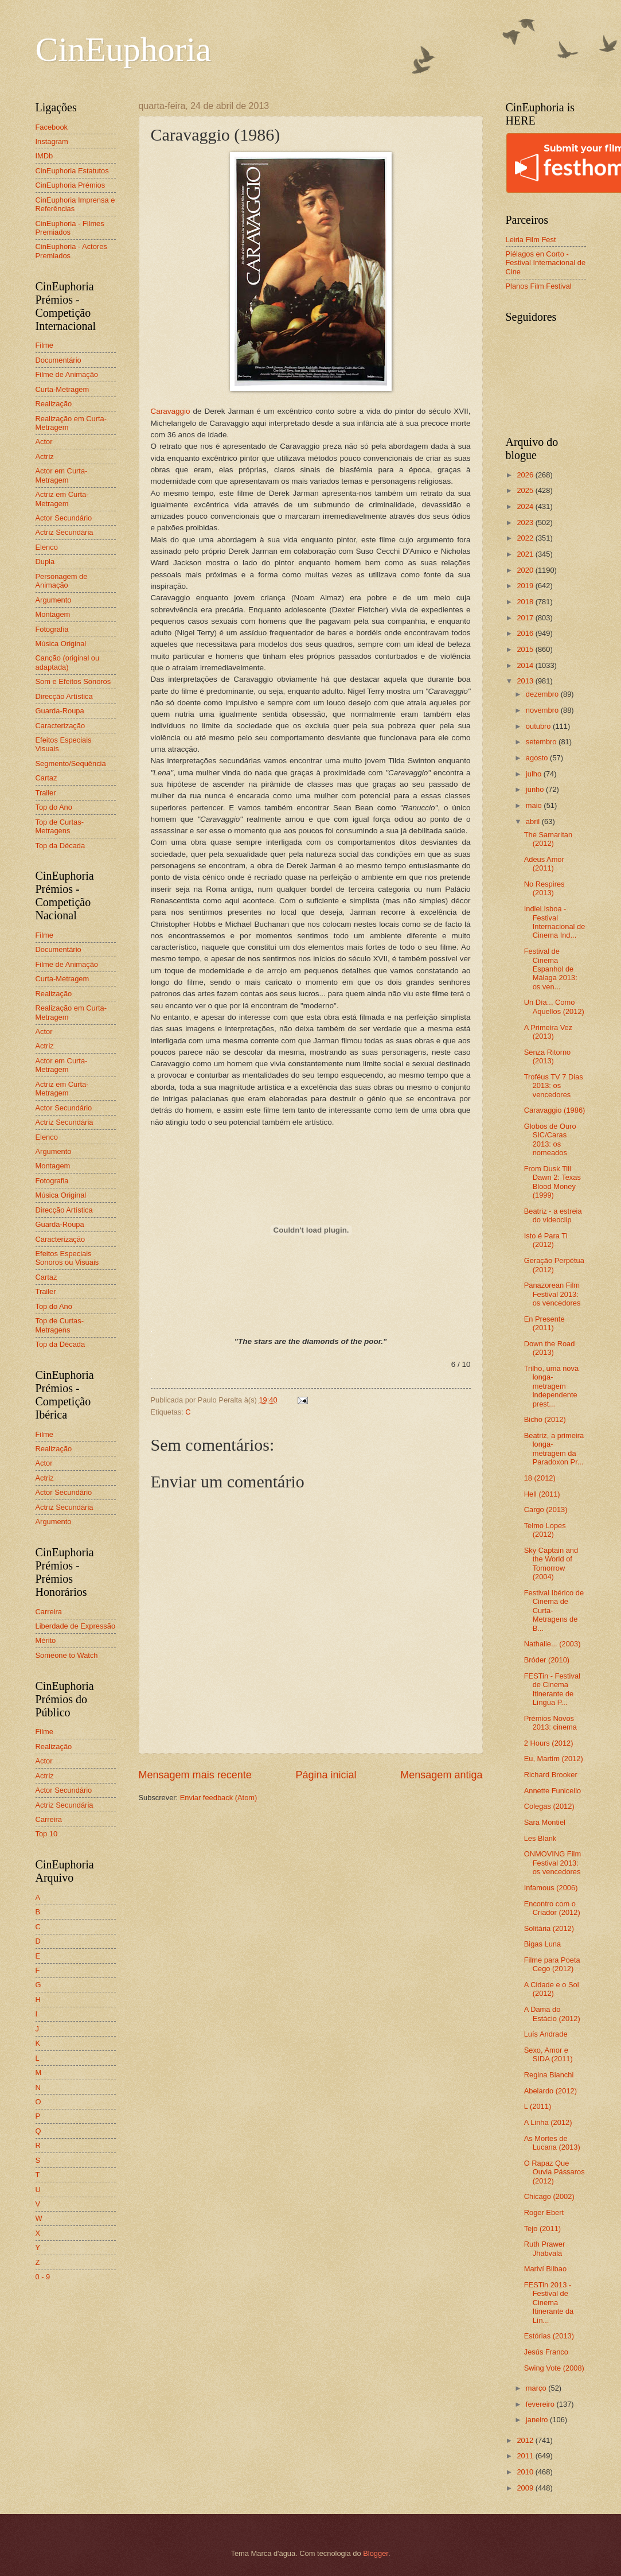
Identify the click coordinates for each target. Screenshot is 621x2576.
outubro (539, 726)
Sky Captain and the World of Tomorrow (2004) (551, 1563)
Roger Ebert (544, 2212)
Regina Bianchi (549, 2074)
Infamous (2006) (551, 1887)
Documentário (58, 360)
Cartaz (46, 778)
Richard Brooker (550, 1774)
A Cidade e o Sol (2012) (551, 1989)
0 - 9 (43, 2276)
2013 (526, 681)
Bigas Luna (542, 1944)
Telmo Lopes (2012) (545, 1529)
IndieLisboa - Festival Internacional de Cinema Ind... (554, 921)
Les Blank (540, 1838)
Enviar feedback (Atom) (218, 1797)
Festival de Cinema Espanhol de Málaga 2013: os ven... (550, 969)
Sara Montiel (544, 1822)
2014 (526, 665)
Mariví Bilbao (545, 2268)
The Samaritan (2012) (548, 839)
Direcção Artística (64, 696)
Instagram (52, 141)
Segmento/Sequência (71, 763)
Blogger (375, 2553)
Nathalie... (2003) (552, 1643)
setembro (542, 741)
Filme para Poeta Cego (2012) (552, 1964)
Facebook (52, 127)
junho (536, 789)
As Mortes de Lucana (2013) (552, 2142)
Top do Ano (54, 807)
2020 (526, 570)
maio (535, 805)
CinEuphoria (124, 49)
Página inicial (325, 1775)
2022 (526, 538)
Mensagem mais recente (195, 1775)
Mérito (46, 1640)
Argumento (54, 600)
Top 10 (47, 1833)
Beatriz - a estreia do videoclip (553, 1215)
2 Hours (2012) (548, 1743)
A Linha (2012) (548, 2122)
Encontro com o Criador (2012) (552, 1908)
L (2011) (537, 2106)
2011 (526, 2455)
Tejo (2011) (542, 2228)
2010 (526, 2472)
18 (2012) (540, 1478)
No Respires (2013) (544, 888)
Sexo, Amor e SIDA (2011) (548, 2054)
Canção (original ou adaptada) (68, 662)
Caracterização (60, 725)
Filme (44, 345)
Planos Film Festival (539, 286)
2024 (526, 506)
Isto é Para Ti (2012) (546, 1240)
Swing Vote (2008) (554, 2368)
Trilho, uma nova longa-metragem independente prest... (551, 1386)
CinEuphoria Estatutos (72, 170)
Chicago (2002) (549, 2196)
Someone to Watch (67, 1655)
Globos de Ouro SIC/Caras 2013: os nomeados (550, 1139)
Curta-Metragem (62, 389)
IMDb (44, 155)
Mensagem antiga (441, 1775)
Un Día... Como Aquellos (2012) (554, 1006)
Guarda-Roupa (60, 710)
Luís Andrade (546, 2034)
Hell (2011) (542, 1494)
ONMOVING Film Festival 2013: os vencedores (552, 1863)
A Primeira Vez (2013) (548, 1031)
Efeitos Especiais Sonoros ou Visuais (67, 1257)
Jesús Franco (546, 2352)
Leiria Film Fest (531, 239)
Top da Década (60, 845)
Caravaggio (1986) (554, 1110)
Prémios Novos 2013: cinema (550, 1722)
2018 (526, 601)
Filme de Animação (67, 374)
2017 (526, 617)
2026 (526, 475)
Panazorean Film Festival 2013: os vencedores (552, 1294)
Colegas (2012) (549, 1806)
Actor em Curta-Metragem (62, 475)
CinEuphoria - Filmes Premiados (70, 227)
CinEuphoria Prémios (71, 185)
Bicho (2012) (545, 1419)
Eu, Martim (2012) (553, 1758)
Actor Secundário (64, 518)
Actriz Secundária (64, 532)
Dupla (45, 561)
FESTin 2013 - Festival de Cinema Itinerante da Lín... (549, 2302)
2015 (526, 649)
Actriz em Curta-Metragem (62, 498)
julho (535, 774)
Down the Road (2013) (549, 1348)
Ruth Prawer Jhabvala (544, 2248)
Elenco (47, 547)
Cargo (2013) (546, 1509)
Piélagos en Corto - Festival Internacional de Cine (546, 263)
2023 (526, 522)
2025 (526, 490)
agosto (538, 757)
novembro (543, 710)
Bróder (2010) (546, 1660)
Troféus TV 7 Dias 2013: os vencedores (553, 1086)
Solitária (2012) (549, 1928)
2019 (526, 585)
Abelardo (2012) (550, 2091)
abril (534, 821)
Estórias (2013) (549, 2336)
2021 (526, 554)
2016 (526, 633)
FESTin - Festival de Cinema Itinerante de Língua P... (552, 1689)
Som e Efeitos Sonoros (73, 681)
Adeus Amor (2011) (544, 863)
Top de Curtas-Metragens (60, 826)
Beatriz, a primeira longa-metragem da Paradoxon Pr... (554, 1448)
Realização (54, 403)
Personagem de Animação (62, 580)
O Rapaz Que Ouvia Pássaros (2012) (554, 2172)
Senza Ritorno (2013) (547, 1056)
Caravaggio (170, 411)
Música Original (61, 643)
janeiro (538, 2419)
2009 (526, 2488)
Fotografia (52, 629)
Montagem (53, 614)
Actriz (45, 456)
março (537, 2388)
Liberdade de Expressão (76, 1626)
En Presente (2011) (544, 1323)
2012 (526, 2440)
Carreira (49, 1611)
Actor (44, 441)
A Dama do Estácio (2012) (552, 2013)
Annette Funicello (552, 1790)
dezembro (543, 694)
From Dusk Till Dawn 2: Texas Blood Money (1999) (552, 1181)
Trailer (46, 792)
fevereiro (541, 2404)
